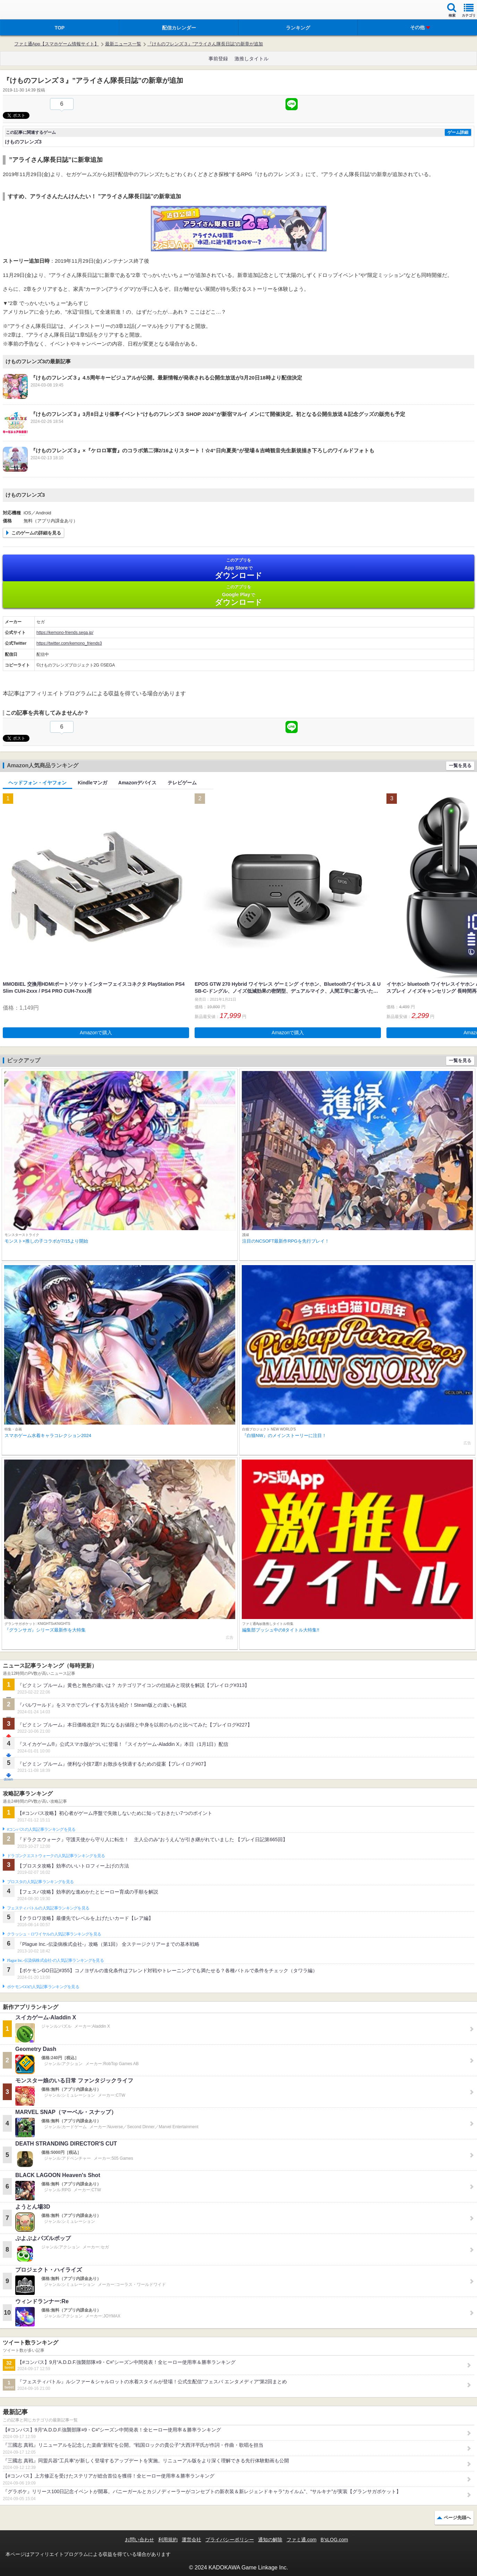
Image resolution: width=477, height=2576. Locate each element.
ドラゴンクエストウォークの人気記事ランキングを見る (56, 1856)
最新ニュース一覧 (123, 43)
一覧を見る (460, 765)
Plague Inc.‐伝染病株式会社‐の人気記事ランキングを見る (55, 1960)
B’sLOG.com (334, 2539)
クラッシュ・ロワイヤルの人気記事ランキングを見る (54, 1934)
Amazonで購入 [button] (96, 1032)
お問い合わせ (139, 2539)
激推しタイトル (252, 58)
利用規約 (168, 2539)
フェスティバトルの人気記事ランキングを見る (48, 1908)
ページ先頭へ (457, 2517)
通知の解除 (270, 2539)
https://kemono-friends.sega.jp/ (64, 632)
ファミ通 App (26, 10)
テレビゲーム (182, 782)
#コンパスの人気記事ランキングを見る (41, 1829)
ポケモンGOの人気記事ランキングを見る (43, 1987)
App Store (238, 568)
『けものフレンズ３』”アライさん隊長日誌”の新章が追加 (205, 43)
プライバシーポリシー (229, 2539)
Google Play (238, 595)
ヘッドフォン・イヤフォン (37, 782)
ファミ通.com (301, 2539)
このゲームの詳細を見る (36, 533)
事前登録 (218, 58)
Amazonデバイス (137, 782)
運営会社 (191, 2539)
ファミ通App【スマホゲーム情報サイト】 (56, 43)
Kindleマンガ (92, 782)
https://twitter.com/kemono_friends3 (69, 643)
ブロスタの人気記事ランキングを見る (40, 1882)
